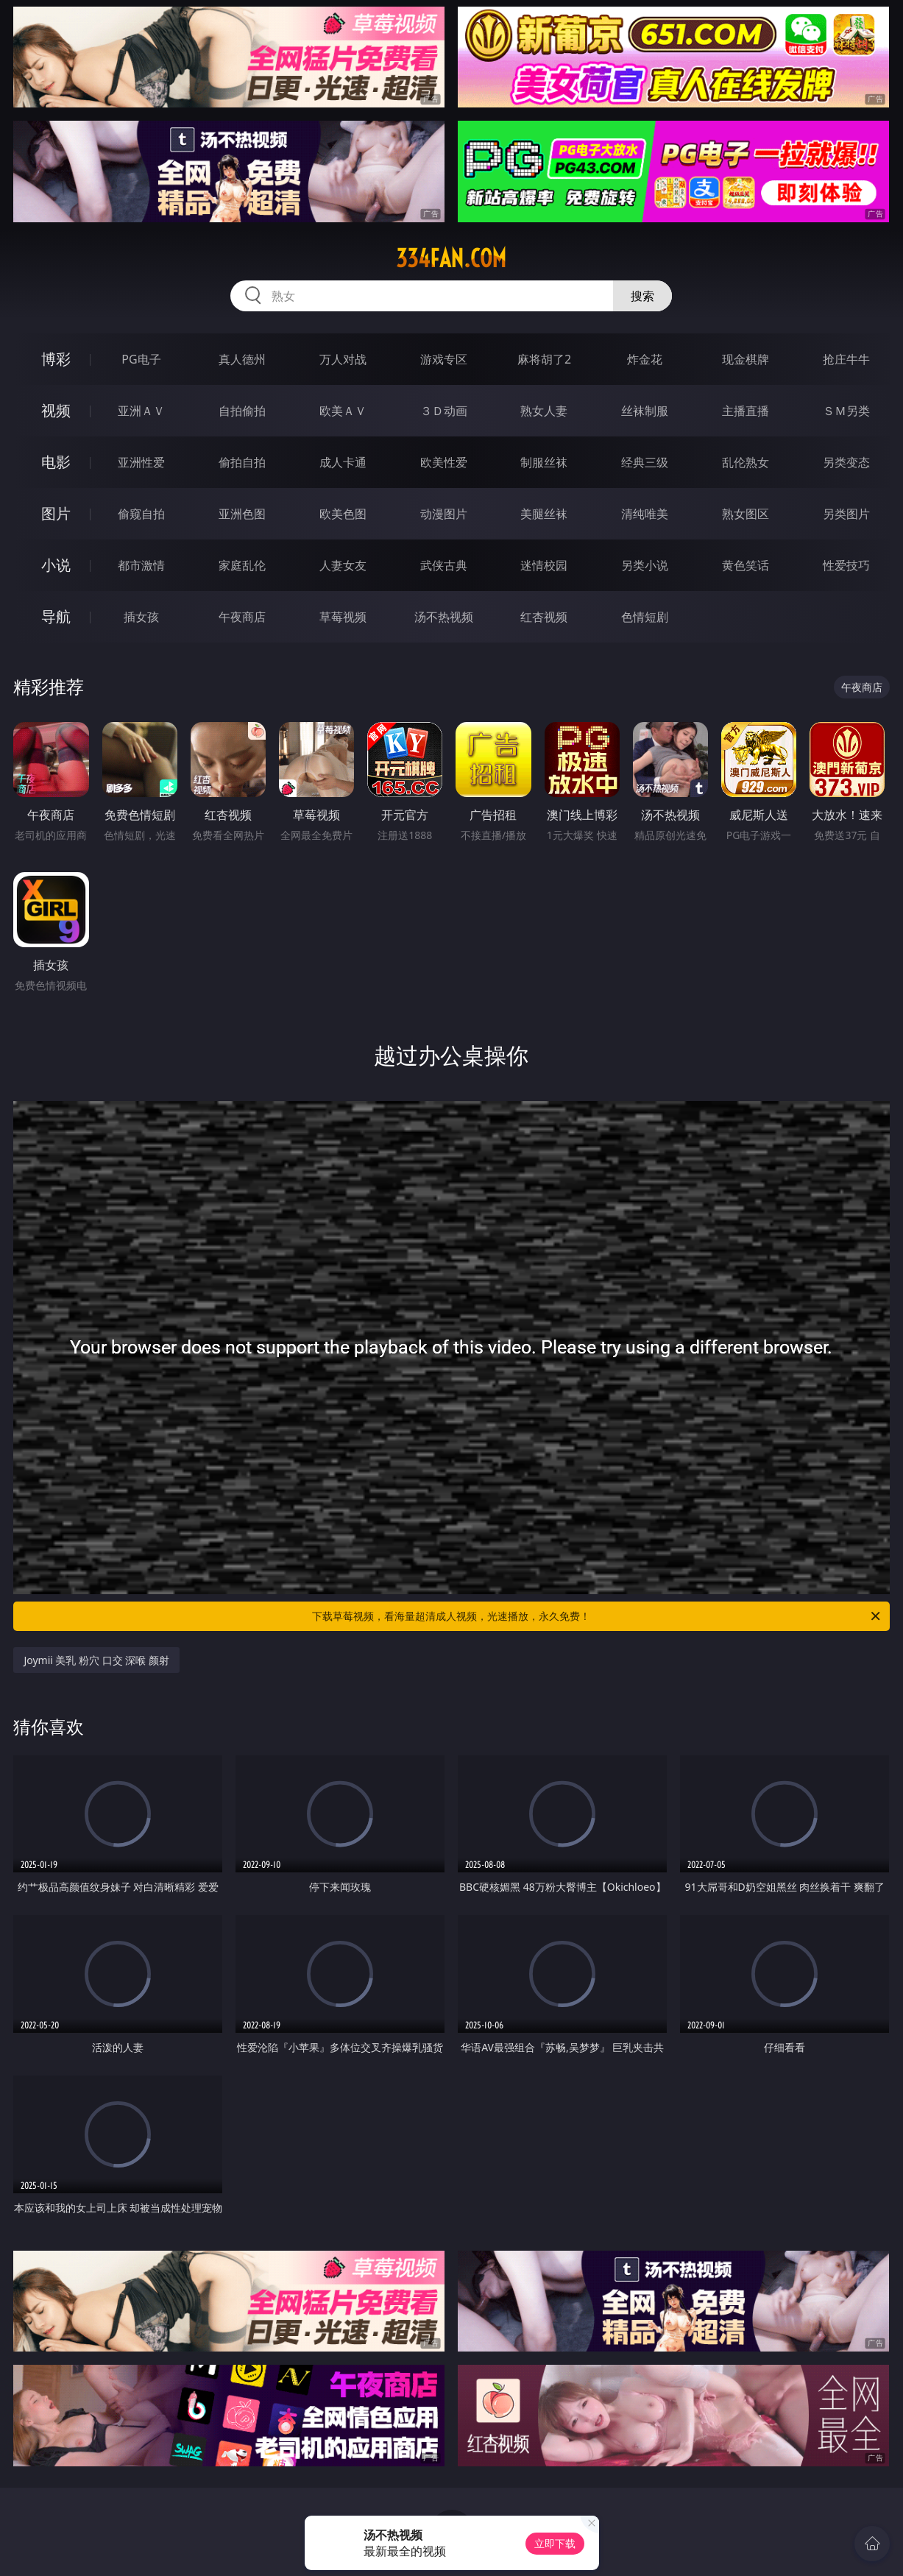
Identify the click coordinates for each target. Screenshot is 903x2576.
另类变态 (846, 462)
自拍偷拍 (242, 411)
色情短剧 (644, 617)
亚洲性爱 (141, 462)
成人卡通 (342, 462)
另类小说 (644, 565)
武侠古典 (443, 565)
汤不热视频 (443, 617)
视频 (56, 410)
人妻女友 (342, 565)
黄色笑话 (745, 565)
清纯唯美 (644, 514)
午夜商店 (242, 617)
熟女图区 (745, 514)
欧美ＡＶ (342, 411)
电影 (56, 462)
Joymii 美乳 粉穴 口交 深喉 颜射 (96, 1660)
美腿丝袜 (543, 514)
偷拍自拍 (242, 462)
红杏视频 (543, 617)
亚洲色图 (242, 514)
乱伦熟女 (745, 462)
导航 (56, 616)
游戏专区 (443, 359)
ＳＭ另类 (846, 411)
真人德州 (242, 359)
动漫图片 (443, 514)
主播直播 (745, 411)
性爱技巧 (846, 565)
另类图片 (846, 514)
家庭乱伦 (242, 565)
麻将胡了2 (544, 359)
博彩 (56, 359)
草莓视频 (342, 617)
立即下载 (555, 2543)
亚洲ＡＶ (141, 411)
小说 (56, 565)
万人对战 (342, 359)
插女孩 (141, 617)
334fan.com (451, 258)
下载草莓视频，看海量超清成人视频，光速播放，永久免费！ (597, 1616)
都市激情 (141, 565)
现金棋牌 (745, 359)
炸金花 (644, 359)
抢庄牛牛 (846, 359)
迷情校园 (543, 565)
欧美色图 (342, 514)
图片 (56, 513)
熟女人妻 (543, 411)
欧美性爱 (443, 462)
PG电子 (140, 359)
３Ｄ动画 (443, 411)
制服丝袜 (543, 462)
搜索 (642, 296)
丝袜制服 (644, 411)
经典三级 (644, 462)
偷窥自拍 (141, 514)
